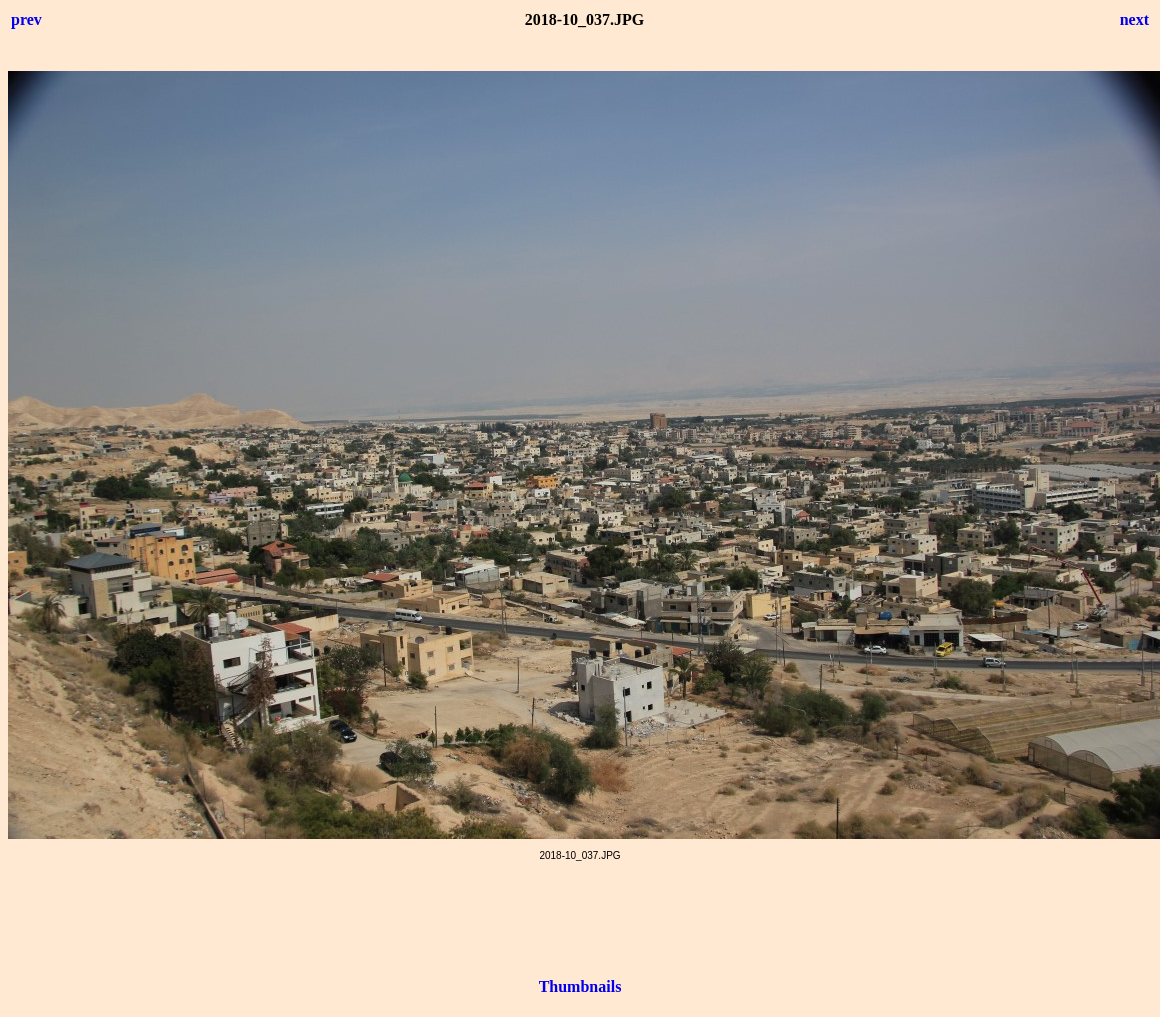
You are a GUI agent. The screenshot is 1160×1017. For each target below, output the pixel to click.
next (1134, 19)
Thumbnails (580, 986)
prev (26, 19)
